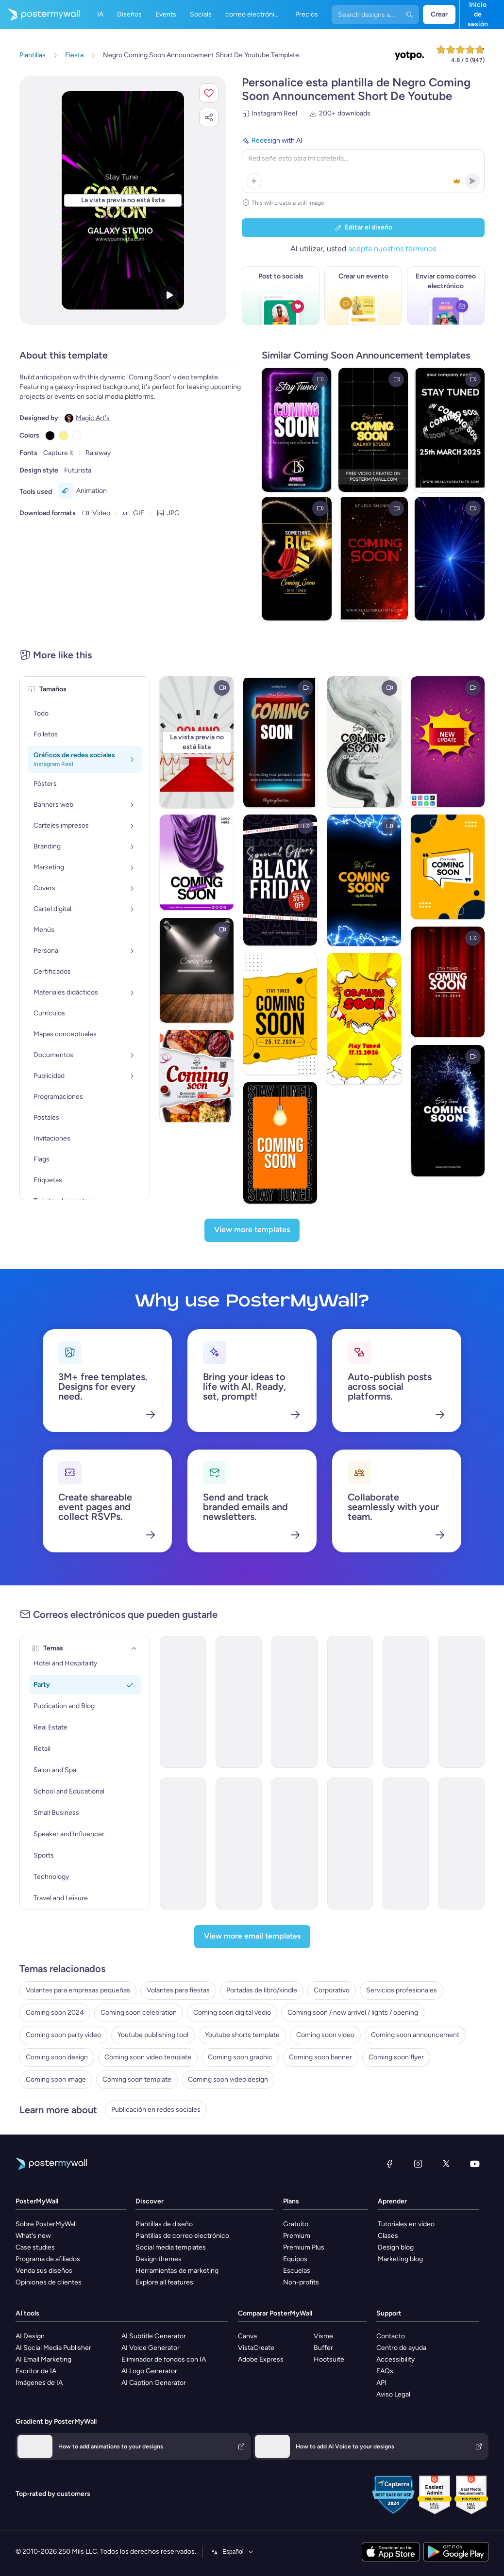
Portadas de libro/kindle (261, 1990)
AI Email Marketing (43, 2359)
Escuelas (296, 2270)
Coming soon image (56, 2079)
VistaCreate (256, 2348)
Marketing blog (400, 2259)
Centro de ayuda (401, 2348)
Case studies (35, 2247)
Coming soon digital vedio (232, 2012)
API (381, 2383)
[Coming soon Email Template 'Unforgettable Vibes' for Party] (294, 1702)
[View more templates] (252, 1230)
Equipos (295, 2259)
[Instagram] (418, 2163)
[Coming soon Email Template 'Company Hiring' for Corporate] (350, 1843)
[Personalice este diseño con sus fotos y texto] (123, 200)
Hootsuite (329, 2359)
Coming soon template (136, 2079)
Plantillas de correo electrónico (182, 2236)
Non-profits (301, 2282)
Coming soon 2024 (55, 2012)
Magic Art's (93, 418)
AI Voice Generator (150, 2348)
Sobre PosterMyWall (46, 2224)
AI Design (30, 2336)
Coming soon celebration (139, 2012)
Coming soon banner (320, 2057)
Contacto (390, 2336)
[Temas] (134, 1648)
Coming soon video (325, 2035)
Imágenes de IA (39, 2383)
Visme (323, 2336)
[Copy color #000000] (50, 435)
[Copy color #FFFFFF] (77, 435)
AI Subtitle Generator (153, 2336)
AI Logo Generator (149, 2371)
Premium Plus (303, 2247)
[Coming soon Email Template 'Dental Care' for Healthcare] (406, 1843)
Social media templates (170, 2247)
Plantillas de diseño (164, 2224)
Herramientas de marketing (176, 2270)
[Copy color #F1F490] (63, 435)
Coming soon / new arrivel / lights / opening (352, 2012)
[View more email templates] (252, 1936)
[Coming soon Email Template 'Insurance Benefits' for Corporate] (239, 1843)
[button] (208, 93)
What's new (33, 2236)
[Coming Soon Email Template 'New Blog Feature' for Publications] (183, 1843)
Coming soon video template (147, 2057)
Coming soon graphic (240, 2057)
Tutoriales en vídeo (406, 2224)
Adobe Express (261, 2359)
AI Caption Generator (153, 2383)
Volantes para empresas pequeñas (78, 1990)
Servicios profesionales (401, 1990)
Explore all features (164, 2282)
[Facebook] (389, 2163)
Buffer (323, 2348)
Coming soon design (57, 2057)
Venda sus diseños (44, 2270)
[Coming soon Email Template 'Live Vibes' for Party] (183, 1702)
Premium (296, 2236)
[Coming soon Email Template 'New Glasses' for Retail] (294, 1843)
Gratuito (295, 2224)
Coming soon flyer (396, 2057)
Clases (388, 2236)
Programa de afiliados (48, 2259)
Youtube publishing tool (153, 2035)
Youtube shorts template (242, 2035)
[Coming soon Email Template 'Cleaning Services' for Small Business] (461, 1843)
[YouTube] (475, 2163)
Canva (247, 2336)
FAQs (384, 2371)
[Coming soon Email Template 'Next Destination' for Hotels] (461, 1702)
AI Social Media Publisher (53, 2348)
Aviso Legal (393, 2394)
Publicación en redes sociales (156, 2109)
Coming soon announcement (415, 2035)
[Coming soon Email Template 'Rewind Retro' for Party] (350, 1702)
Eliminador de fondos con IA (163, 2359)
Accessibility (395, 2359)
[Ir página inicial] (40, 14)
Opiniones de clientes (49, 2282)
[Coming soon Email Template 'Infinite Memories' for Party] (406, 1702)
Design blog (396, 2247)
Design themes (158, 2259)
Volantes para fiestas (178, 1990)
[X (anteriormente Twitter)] (446, 2163)
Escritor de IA (36, 2371)
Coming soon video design (228, 2079)
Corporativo (332, 1990)
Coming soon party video (63, 2035)
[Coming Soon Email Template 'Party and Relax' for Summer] (239, 1702)
